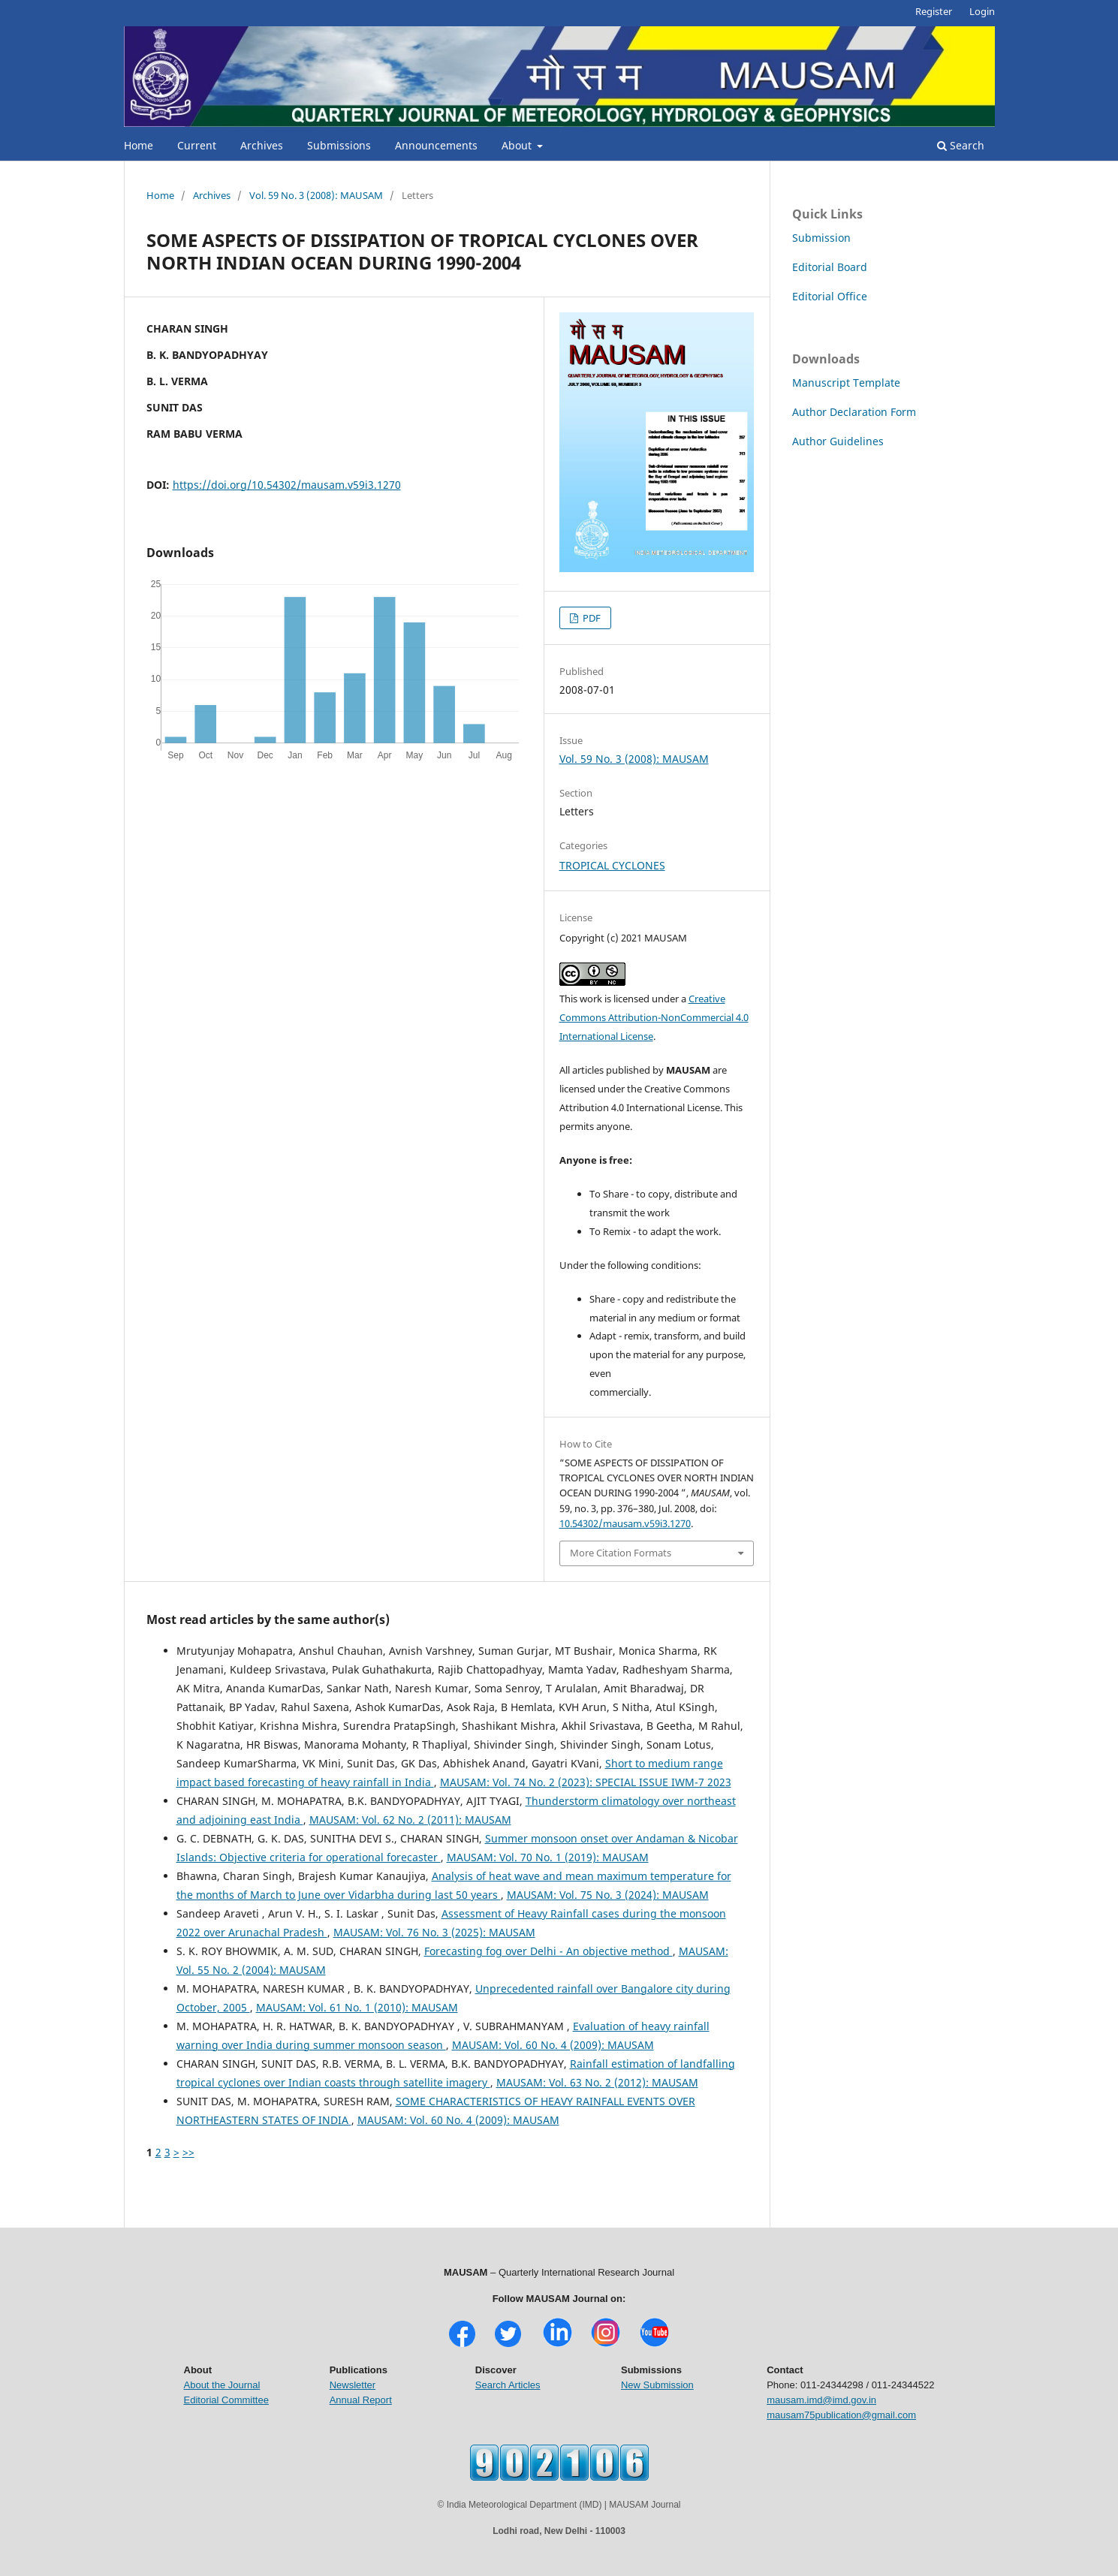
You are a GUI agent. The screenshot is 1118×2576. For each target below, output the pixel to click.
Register (933, 11)
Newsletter (352, 2385)
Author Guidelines (838, 441)
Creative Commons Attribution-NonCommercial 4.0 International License (654, 1017)
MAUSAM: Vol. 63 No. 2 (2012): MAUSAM (597, 2082)
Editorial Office (829, 296)
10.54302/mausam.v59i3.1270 (625, 1523)
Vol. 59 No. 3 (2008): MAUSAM (316, 195)
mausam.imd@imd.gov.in (821, 2400)
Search (960, 145)
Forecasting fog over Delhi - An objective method (548, 1951)
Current (196, 145)
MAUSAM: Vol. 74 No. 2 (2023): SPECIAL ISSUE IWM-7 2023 (585, 1782)
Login (982, 11)
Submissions (339, 145)
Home (138, 145)
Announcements (436, 145)
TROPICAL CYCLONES (612, 865)
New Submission (657, 2385)
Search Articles (508, 2385)
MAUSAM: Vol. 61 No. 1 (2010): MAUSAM (357, 2007)
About (518, 145)
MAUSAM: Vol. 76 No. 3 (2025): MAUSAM (434, 1932)
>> (188, 2152)
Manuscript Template (846, 382)
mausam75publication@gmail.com (841, 2415)
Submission (821, 237)
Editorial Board (829, 267)
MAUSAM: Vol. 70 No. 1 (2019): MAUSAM (548, 1857)
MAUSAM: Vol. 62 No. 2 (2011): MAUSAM (410, 1819)
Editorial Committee (226, 2400)
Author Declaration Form (854, 412)
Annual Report (361, 2400)
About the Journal (222, 2385)
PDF (590, 618)
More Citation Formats (620, 1552)
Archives (261, 145)
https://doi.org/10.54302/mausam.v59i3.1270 (287, 485)
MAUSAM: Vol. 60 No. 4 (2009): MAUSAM (553, 2045)
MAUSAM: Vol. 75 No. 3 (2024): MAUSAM (608, 1895)
